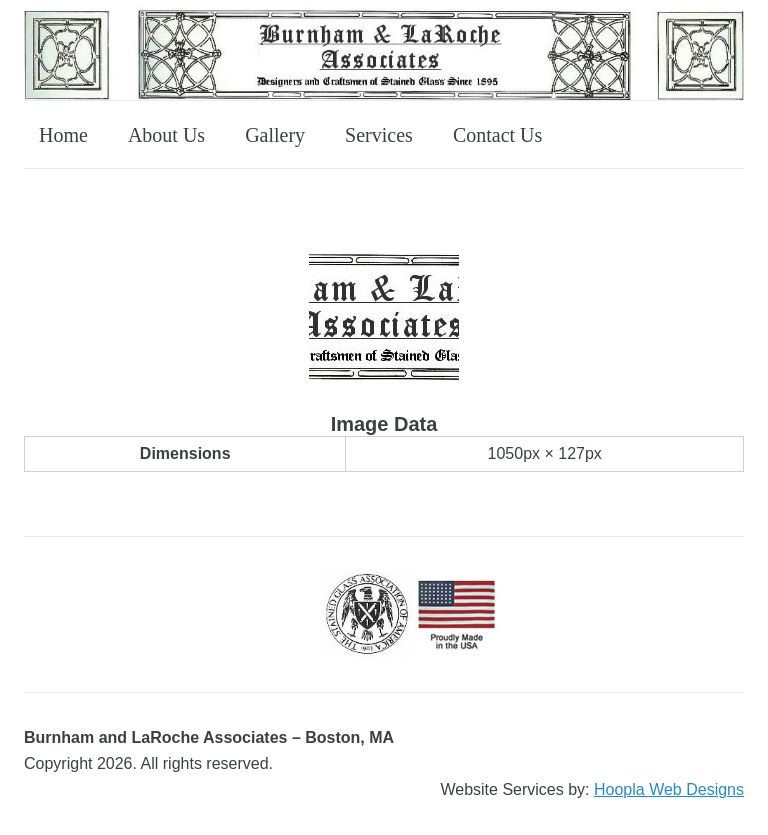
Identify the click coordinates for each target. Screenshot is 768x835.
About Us (166, 135)
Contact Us (497, 135)
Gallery (275, 135)
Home (63, 135)
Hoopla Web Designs (669, 789)
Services (379, 135)
